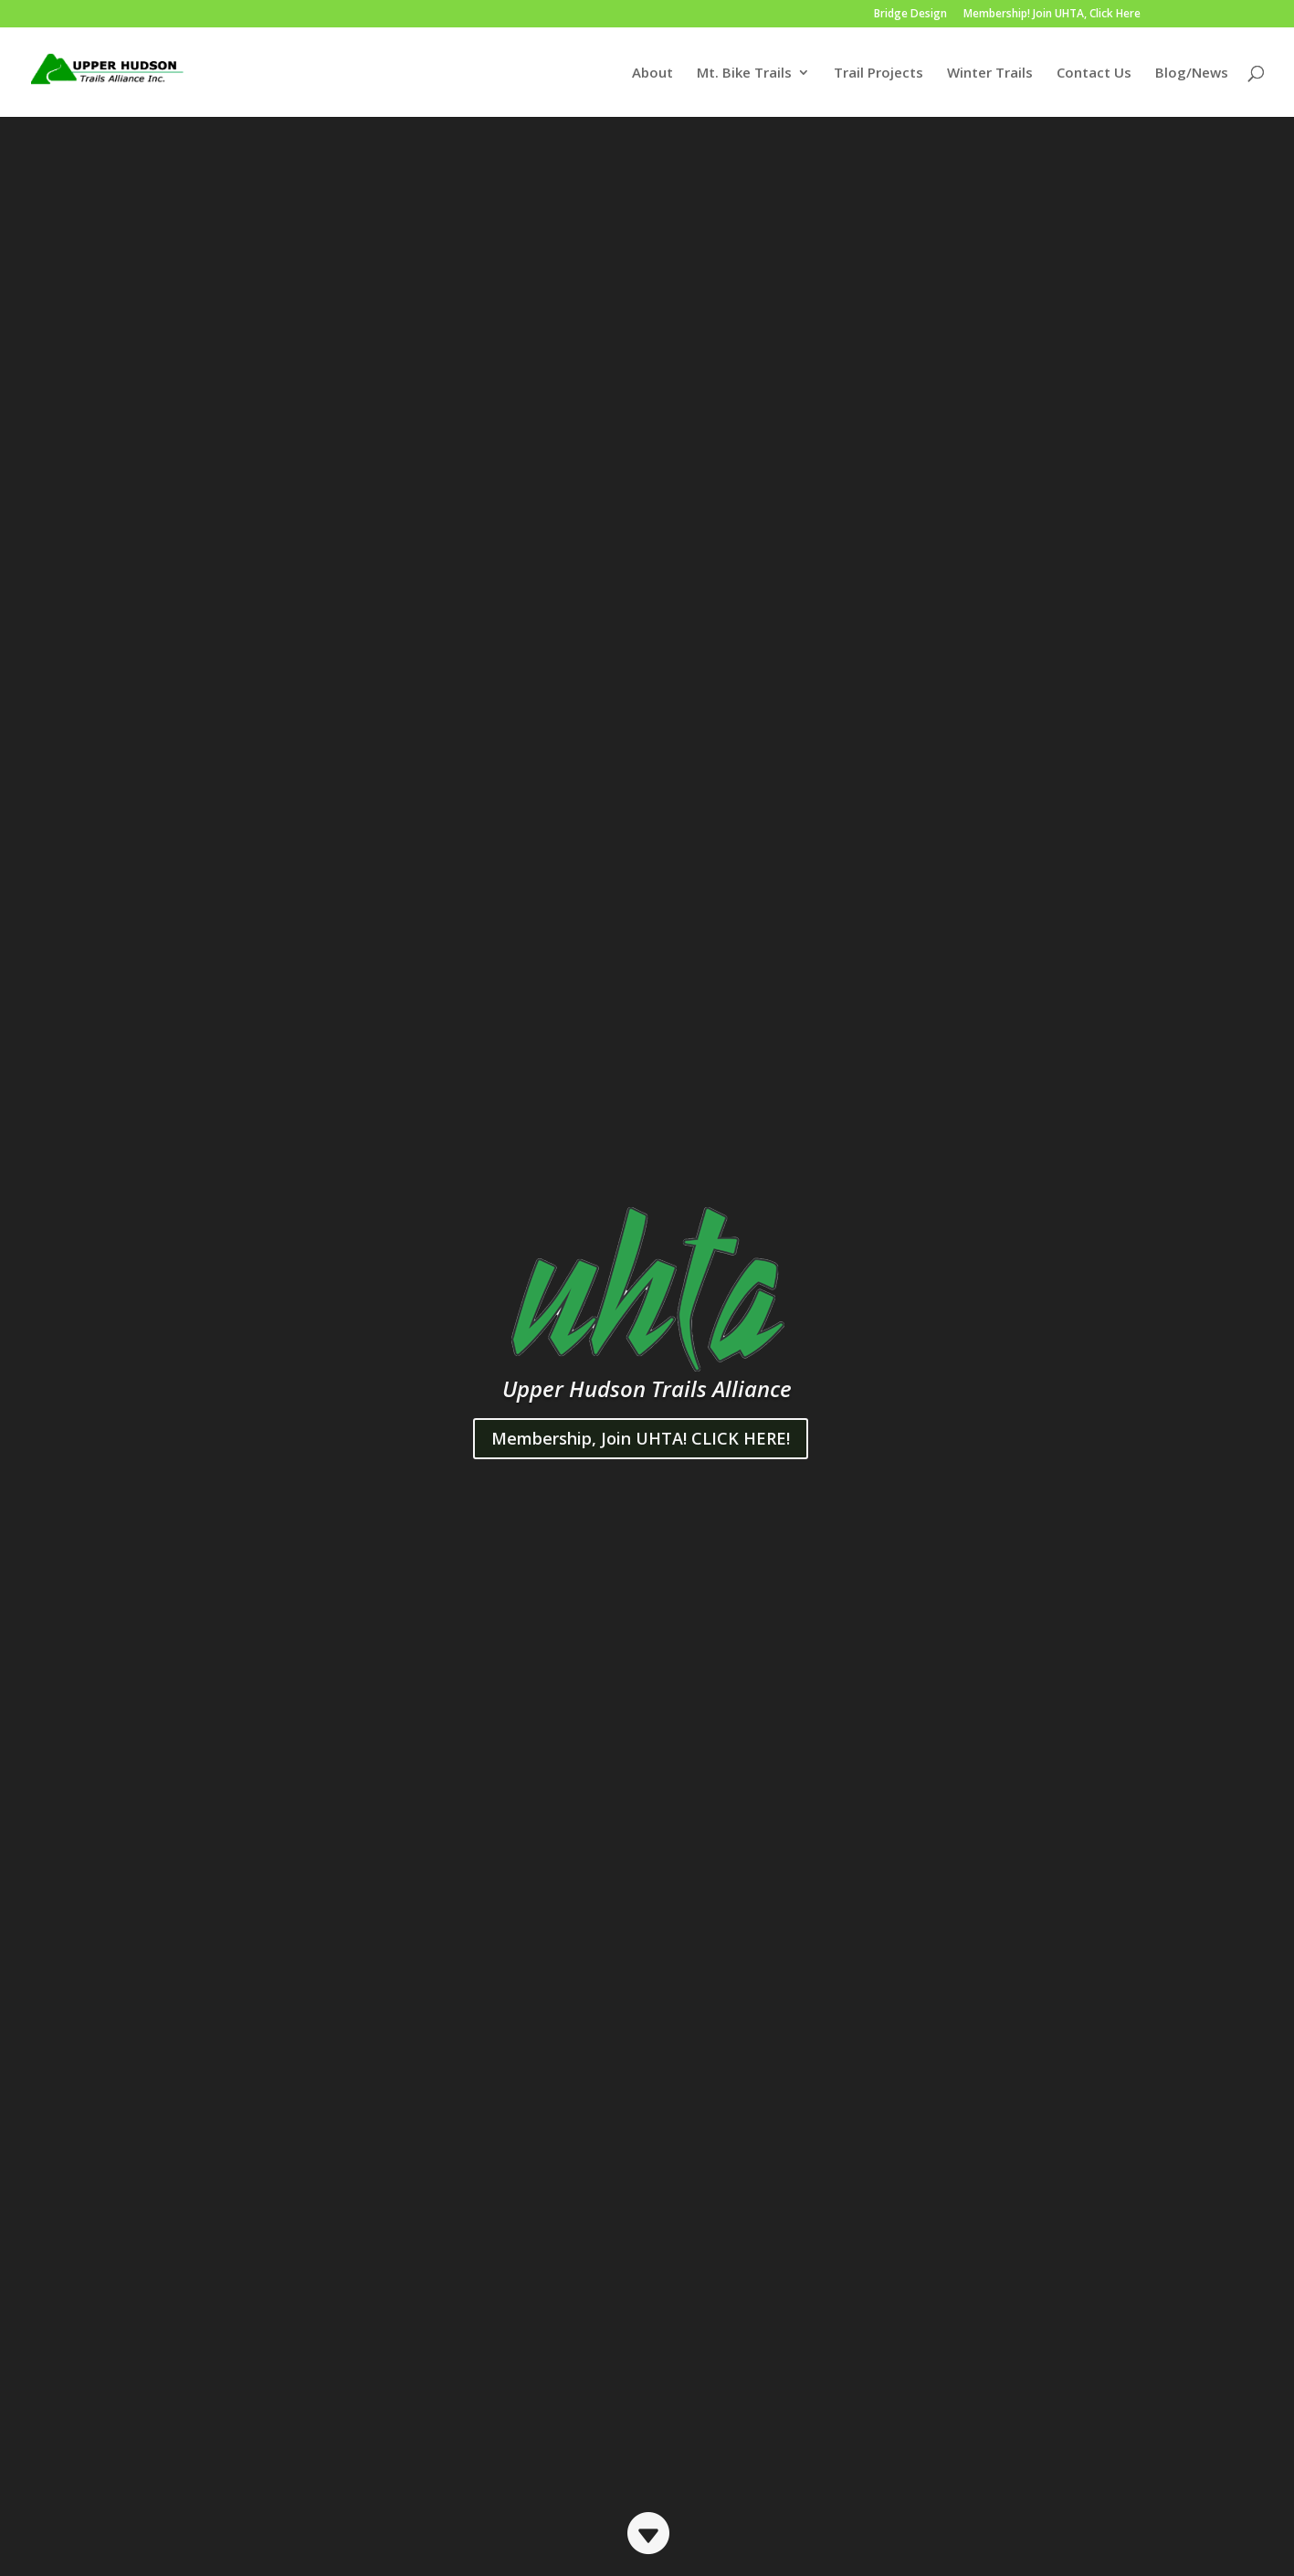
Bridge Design (910, 14)
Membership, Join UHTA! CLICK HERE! (640, 1438)
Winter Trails (990, 73)
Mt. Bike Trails (744, 73)
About (652, 73)
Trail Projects (878, 73)
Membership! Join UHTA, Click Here (1052, 14)
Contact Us (1094, 73)
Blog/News (1191, 73)
